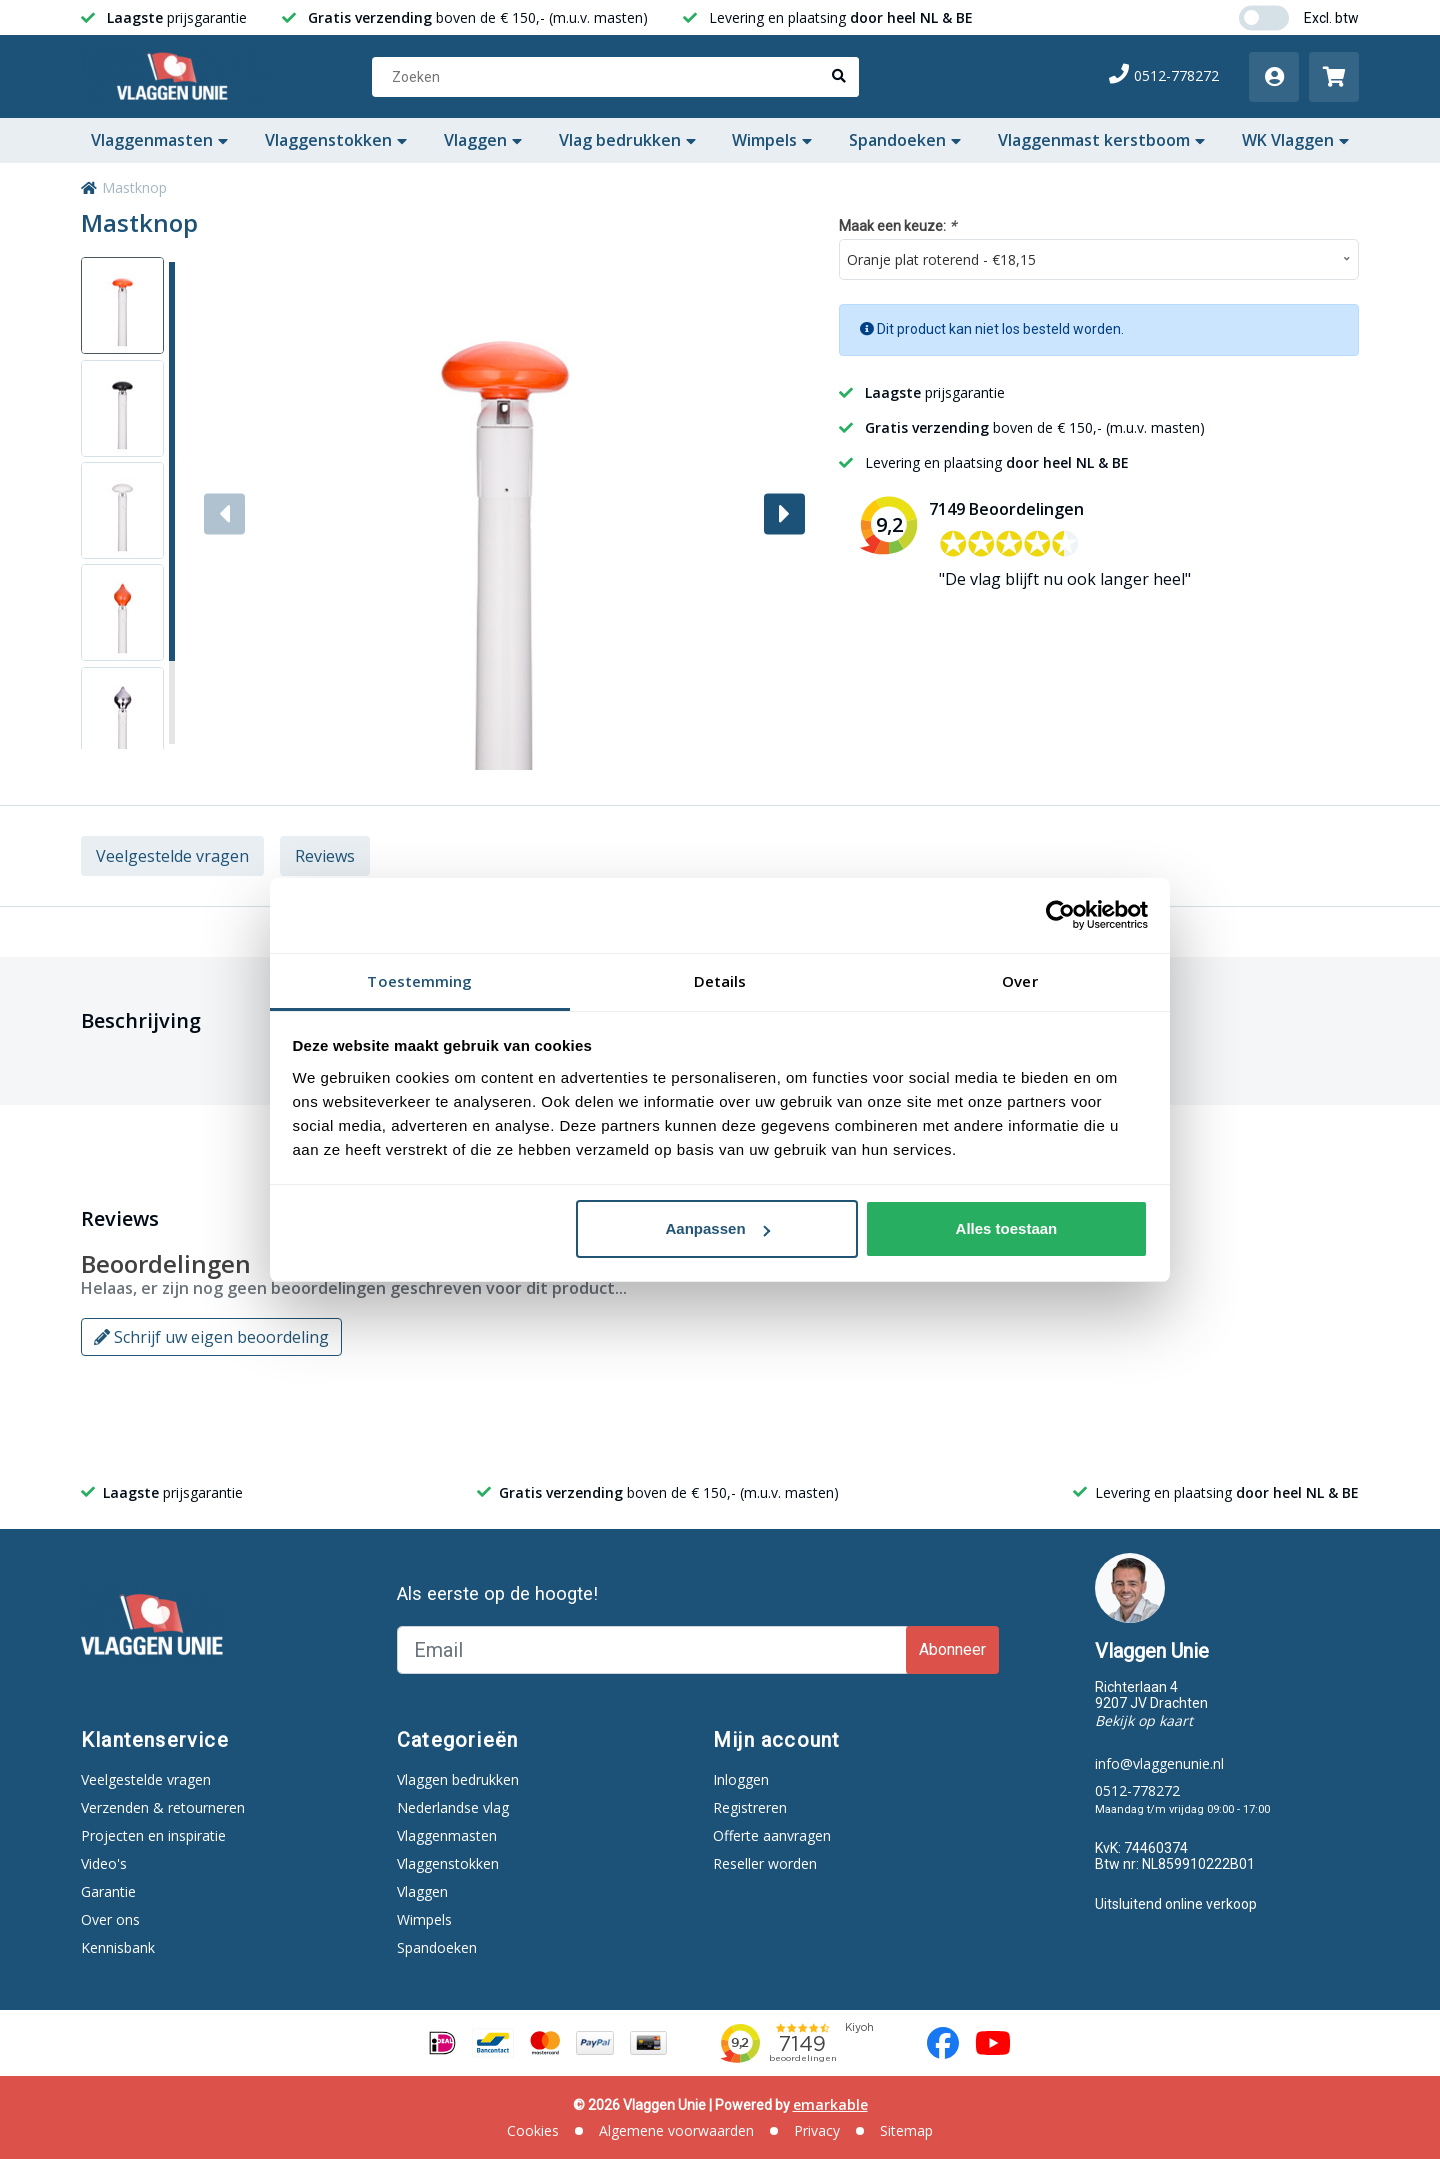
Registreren (750, 1807)
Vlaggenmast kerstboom (1101, 140)
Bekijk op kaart (1144, 1720)
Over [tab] (1019, 981)
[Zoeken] (615, 77)
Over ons (110, 1919)
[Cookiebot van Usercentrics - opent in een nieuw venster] (1060, 915)
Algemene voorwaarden (676, 2130)
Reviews (325, 856)
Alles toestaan (1007, 1228)
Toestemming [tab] (419, 981)
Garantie (108, 1891)
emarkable (830, 2104)
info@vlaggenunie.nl (1159, 1763)
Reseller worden (765, 1863)
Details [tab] (720, 981)
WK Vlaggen (1295, 140)
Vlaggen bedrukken (458, 1779)
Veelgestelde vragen (172, 856)
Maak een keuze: (898, 225)
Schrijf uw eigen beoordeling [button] (211, 1337)
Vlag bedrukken (627, 140)
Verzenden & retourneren (163, 1807)
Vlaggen (483, 140)
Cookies (533, 2130)
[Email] (654, 1650)
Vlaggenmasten (159, 140)
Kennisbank (118, 1947)
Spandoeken (905, 140)
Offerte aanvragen (772, 1835)
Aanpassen (718, 1228)
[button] (784, 513)
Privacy (817, 2130)
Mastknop (134, 187)
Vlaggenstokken (336, 140)
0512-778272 (1164, 75)
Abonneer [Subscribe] (952, 1649)
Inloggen (741, 1779)
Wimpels (772, 140)
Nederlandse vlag (453, 1807)
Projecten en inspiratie (153, 1835)
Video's (104, 1863)
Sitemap (906, 2130)
